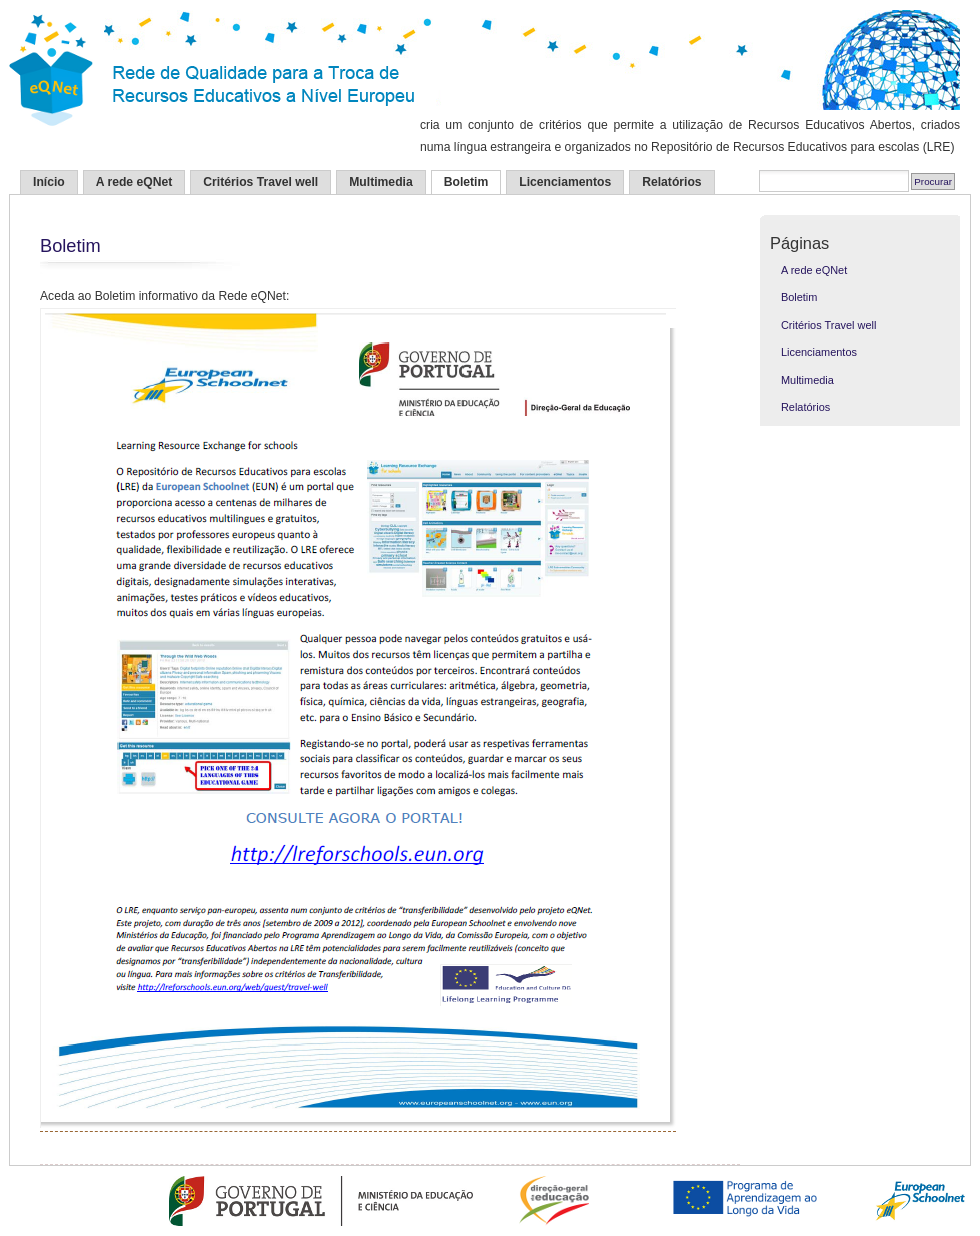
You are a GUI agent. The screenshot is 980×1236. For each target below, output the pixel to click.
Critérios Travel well (260, 182)
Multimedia (381, 182)
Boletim (466, 182)
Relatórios (671, 182)
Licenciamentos (565, 182)
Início (49, 182)
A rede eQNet (134, 182)
